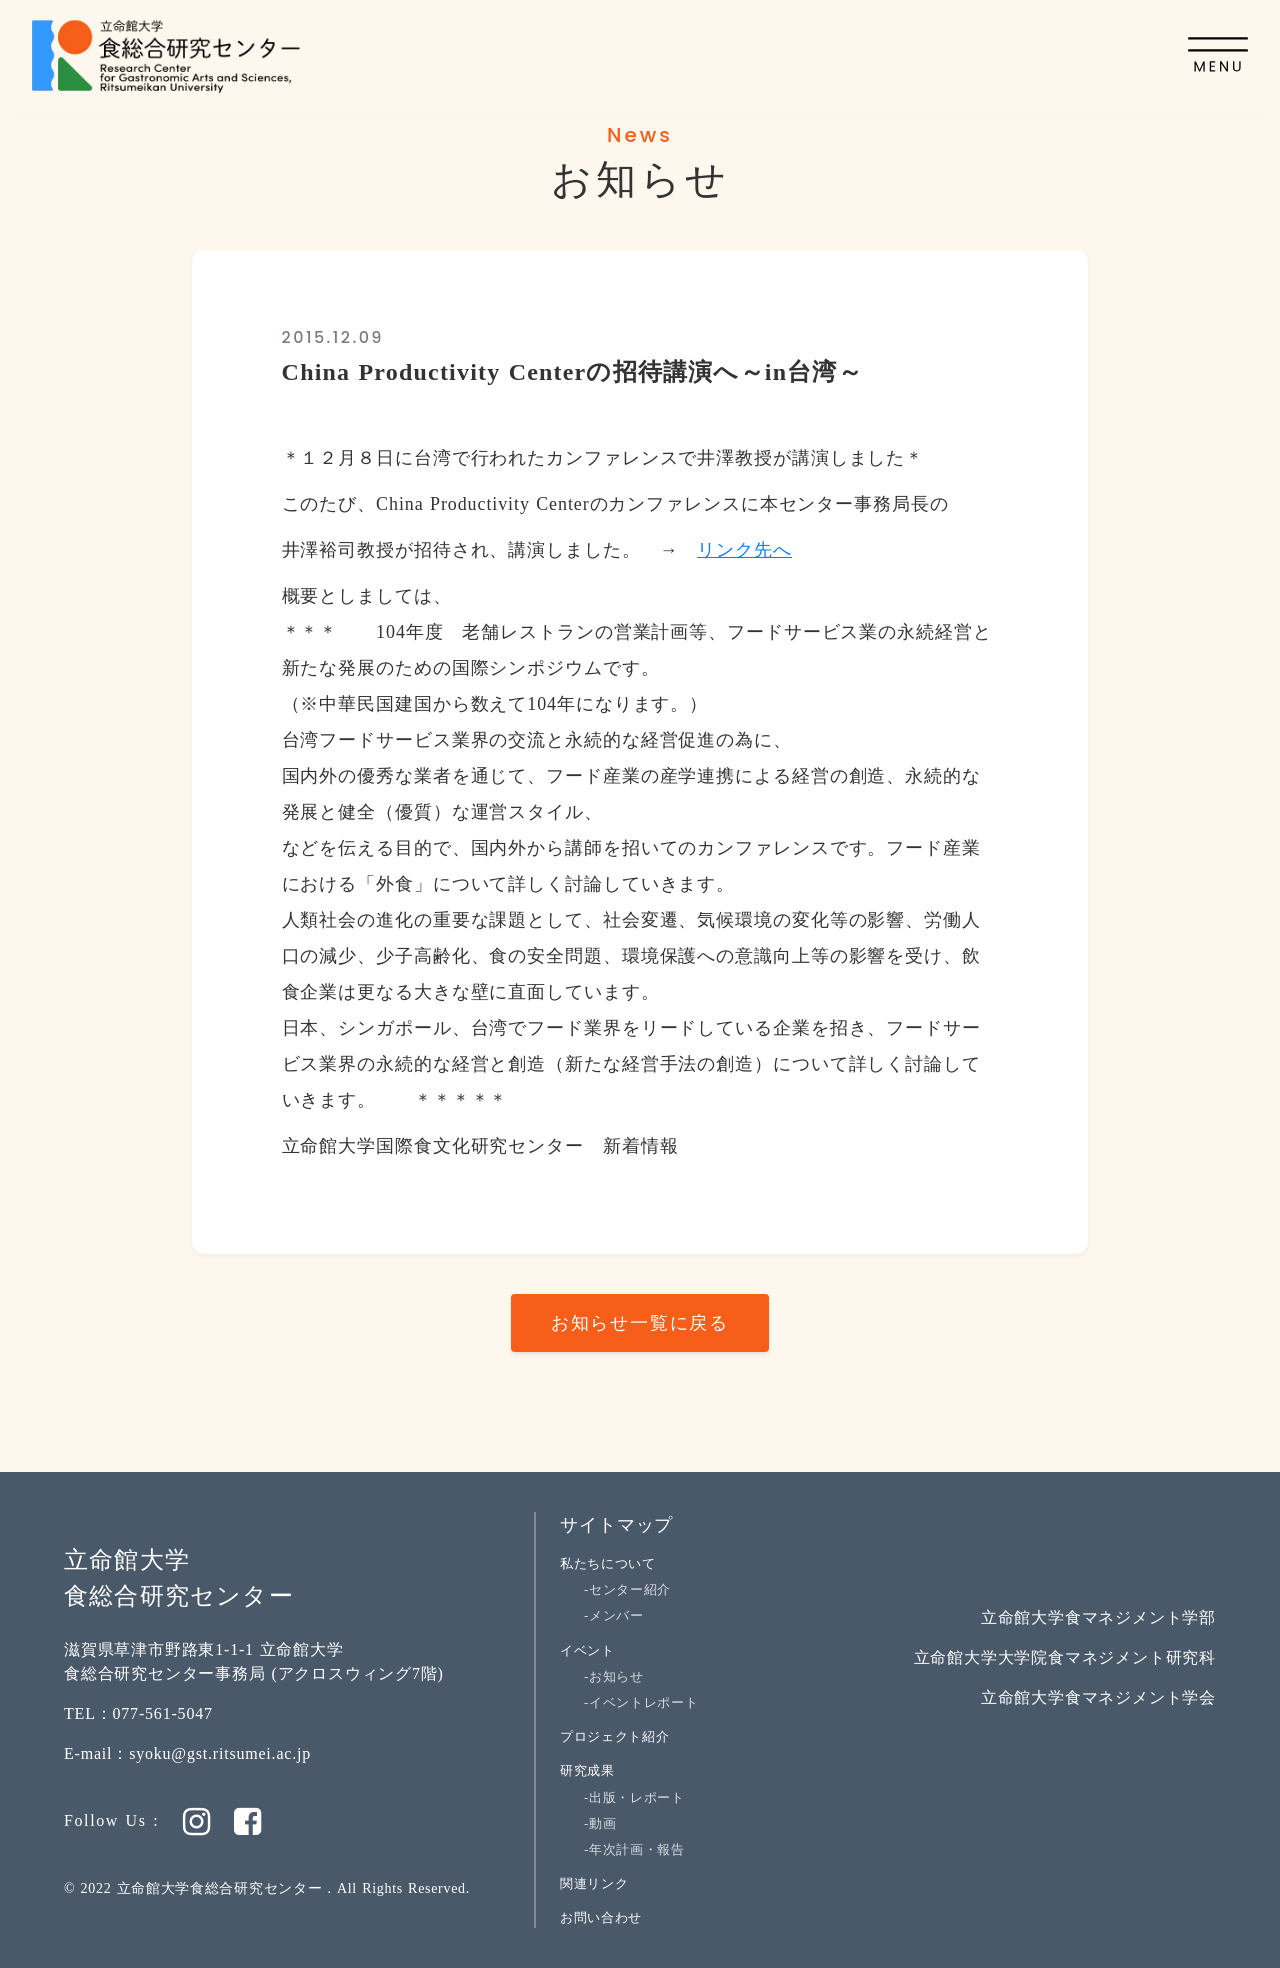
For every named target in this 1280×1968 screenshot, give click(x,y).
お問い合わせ (601, 1917)
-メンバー (614, 1615)
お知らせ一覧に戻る (640, 1323)
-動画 (600, 1823)
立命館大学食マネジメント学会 (1098, 1697)
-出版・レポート (634, 1797)
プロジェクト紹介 (614, 1736)
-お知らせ (614, 1676)
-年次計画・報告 (634, 1849)
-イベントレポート (641, 1702)
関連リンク (594, 1883)
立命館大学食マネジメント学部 (1098, 1617)
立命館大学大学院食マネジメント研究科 (1065, 1657)
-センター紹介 (627, 1589)
